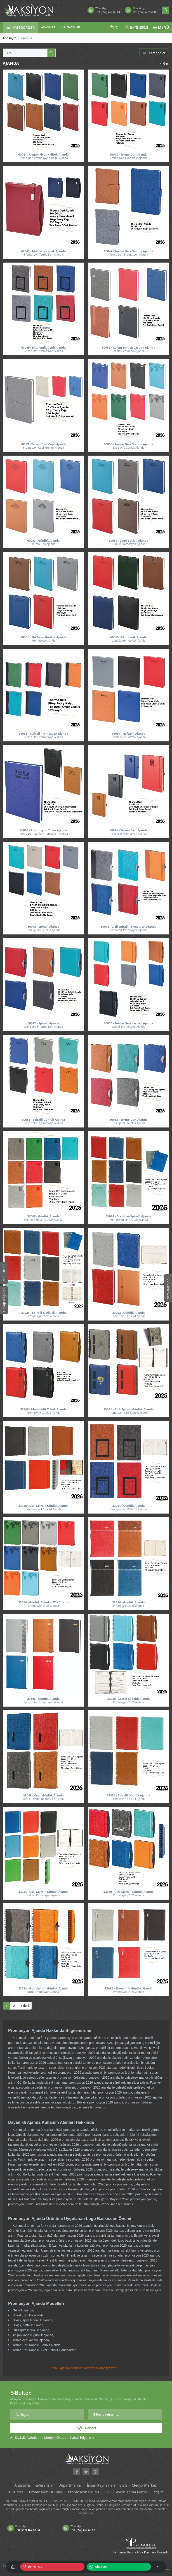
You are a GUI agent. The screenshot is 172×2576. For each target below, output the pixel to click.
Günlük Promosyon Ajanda (129, 544)
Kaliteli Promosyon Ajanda (43, 1895)
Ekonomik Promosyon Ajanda (128, 930)
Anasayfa (9, 38)
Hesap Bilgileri (4, 1300)
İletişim (157, 2492)
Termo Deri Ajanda (43, 544)
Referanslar (44, 2485)
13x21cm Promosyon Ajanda (129, 834)
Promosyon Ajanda (43, 641)
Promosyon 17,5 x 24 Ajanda (43, 1509)
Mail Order (4, 1272)
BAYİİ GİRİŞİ (136, 27)
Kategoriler (154, 53)
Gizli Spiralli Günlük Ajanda (43, 930)
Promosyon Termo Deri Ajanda (43, 254)
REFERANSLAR (70, 27)
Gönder (86, 2428)
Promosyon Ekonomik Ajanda (128, 158)
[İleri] (25, 2006)
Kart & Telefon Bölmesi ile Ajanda (43, 1799)
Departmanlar (70, 2485)
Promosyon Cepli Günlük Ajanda (43, 448)
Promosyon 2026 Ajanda (43, 1316)
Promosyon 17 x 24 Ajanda (129, 1316)
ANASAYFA (48, 27)
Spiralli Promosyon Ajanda (128, 1027)
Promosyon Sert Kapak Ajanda (43, 1220)
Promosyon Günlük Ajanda (43, 1413)
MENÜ (161, 27)
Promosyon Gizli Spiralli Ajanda (128, 1413)
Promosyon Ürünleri (46, 2492)
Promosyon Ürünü (83, 2492)
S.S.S (123, 2485)
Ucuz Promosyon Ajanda (43, 1992)
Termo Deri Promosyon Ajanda (128, 254)
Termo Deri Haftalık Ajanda (128, 737)
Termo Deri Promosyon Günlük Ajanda (43, 158)
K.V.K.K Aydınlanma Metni (125, 2492)
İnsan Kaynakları (101, 2485)
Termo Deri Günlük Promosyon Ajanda (43, 834)
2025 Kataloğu (168, 1288)
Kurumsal (16, 2492)
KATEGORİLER (21, 27)
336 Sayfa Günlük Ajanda (128, 448)
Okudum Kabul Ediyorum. (54, 2437)
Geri (164, 63)
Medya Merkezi (145, 2485)
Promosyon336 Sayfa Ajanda (129, 1509)
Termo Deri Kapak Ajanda (128, 351)
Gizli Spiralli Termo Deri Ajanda (43, 1027)
